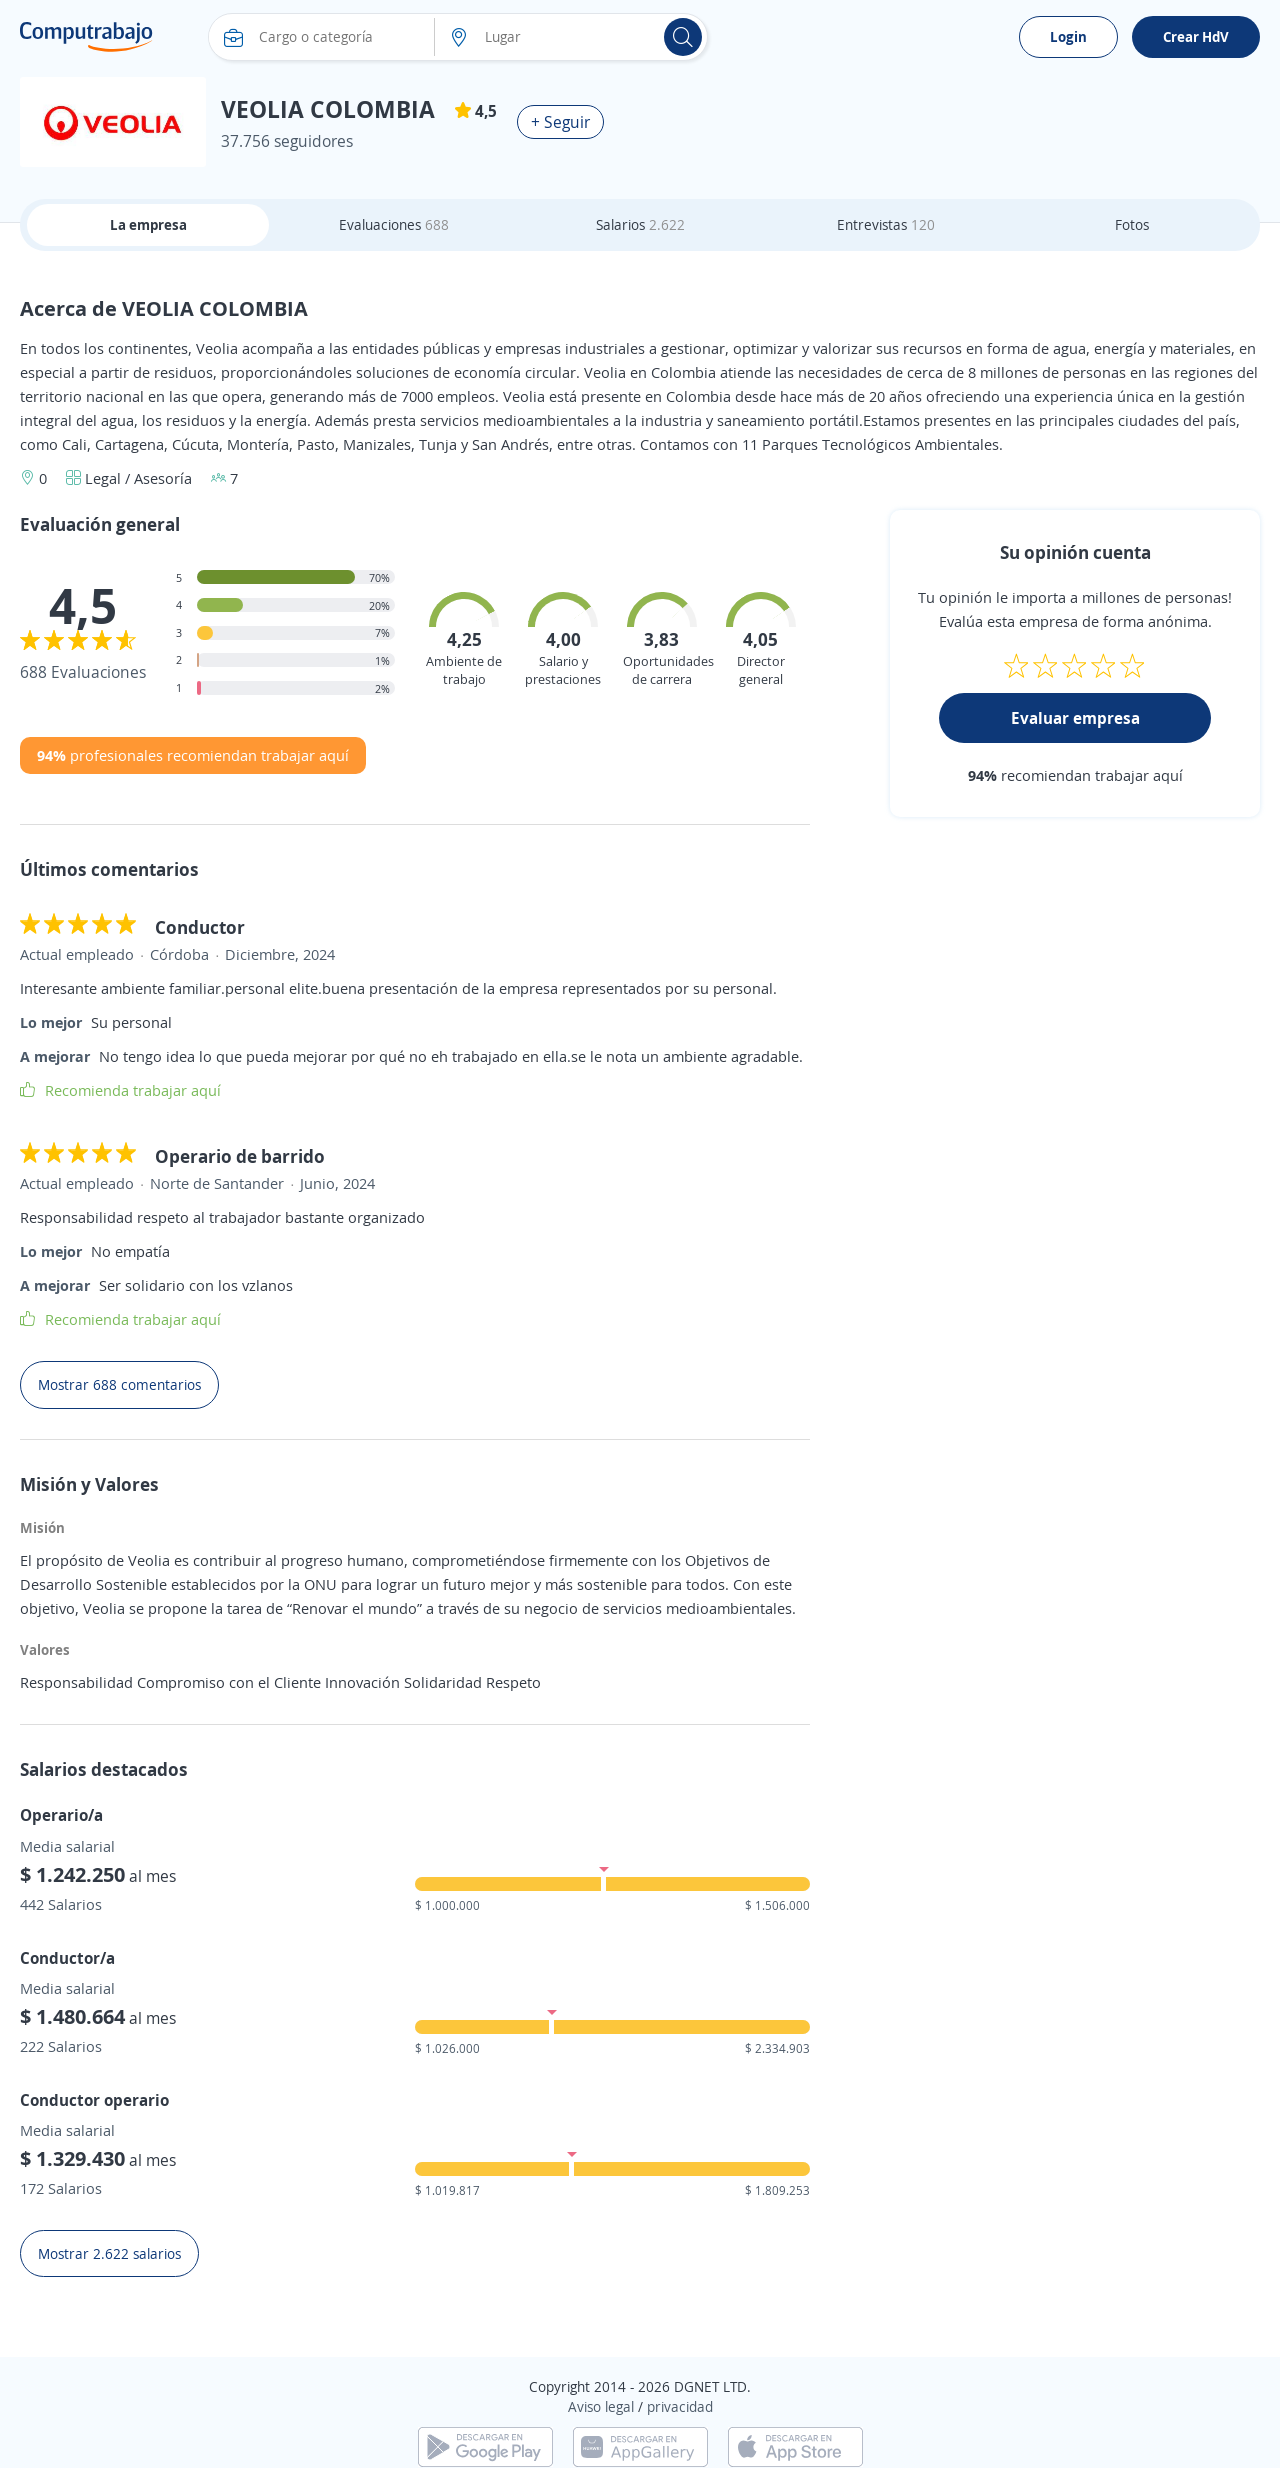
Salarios (640, 224)
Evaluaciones (394, 224)
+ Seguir (560, 122)
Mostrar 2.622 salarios (109, 2253)
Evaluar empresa (1075, 718)
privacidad (680, 2406)
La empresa (148, 224)
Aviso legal (601, 2406)
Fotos (1132, 224)
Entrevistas (886, 224)
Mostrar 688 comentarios (119, 1384)
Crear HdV (1196, 36)
